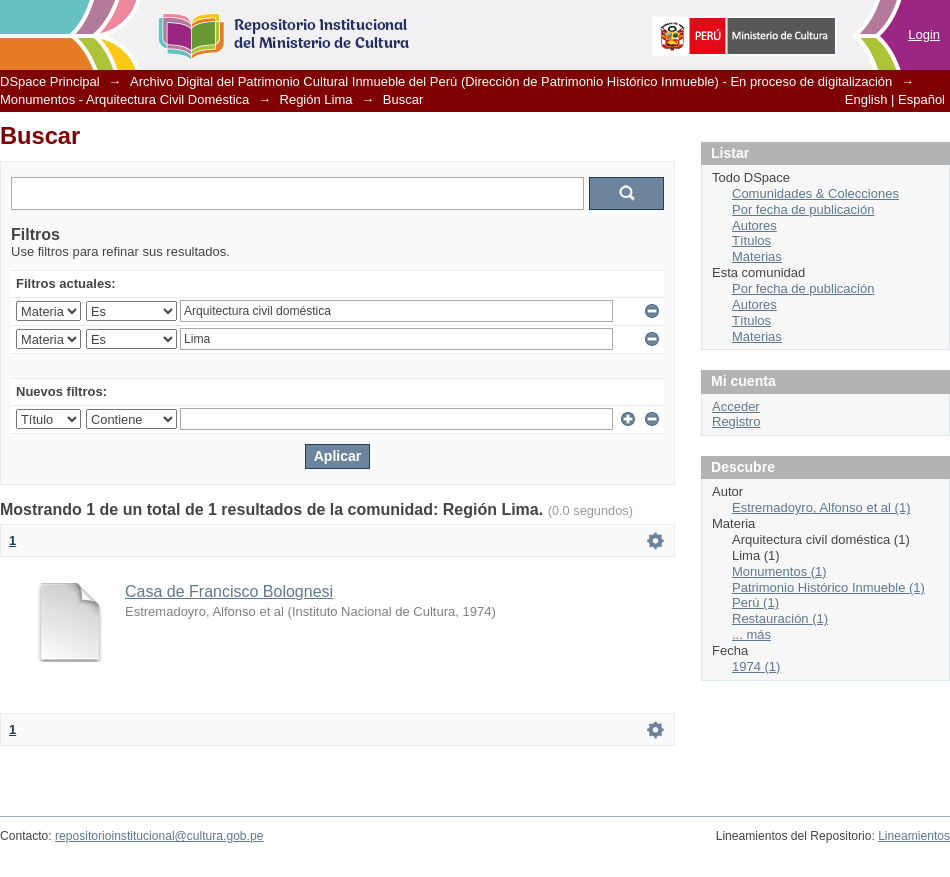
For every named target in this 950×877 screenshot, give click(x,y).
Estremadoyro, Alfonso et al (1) (821, 507)
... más (751, 634)
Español (921, 99)
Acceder (736, 406)
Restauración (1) (780, 618)
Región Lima (316, 99)
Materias (757, 256)
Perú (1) (755, 602)
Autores (754, 225)
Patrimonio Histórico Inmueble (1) (828, 587)
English (866, 99)
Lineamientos (914, 836)
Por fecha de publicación (803, 209)
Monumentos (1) (779, 571)
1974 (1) (756, 666)
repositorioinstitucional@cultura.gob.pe (159, 836)
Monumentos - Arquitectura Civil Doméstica (124, 99)
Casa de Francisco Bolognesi (229, 591)
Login (924, 34)
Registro (736, 421)
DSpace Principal (50, 81)
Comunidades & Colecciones (815, 193)
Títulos (751, 240)
